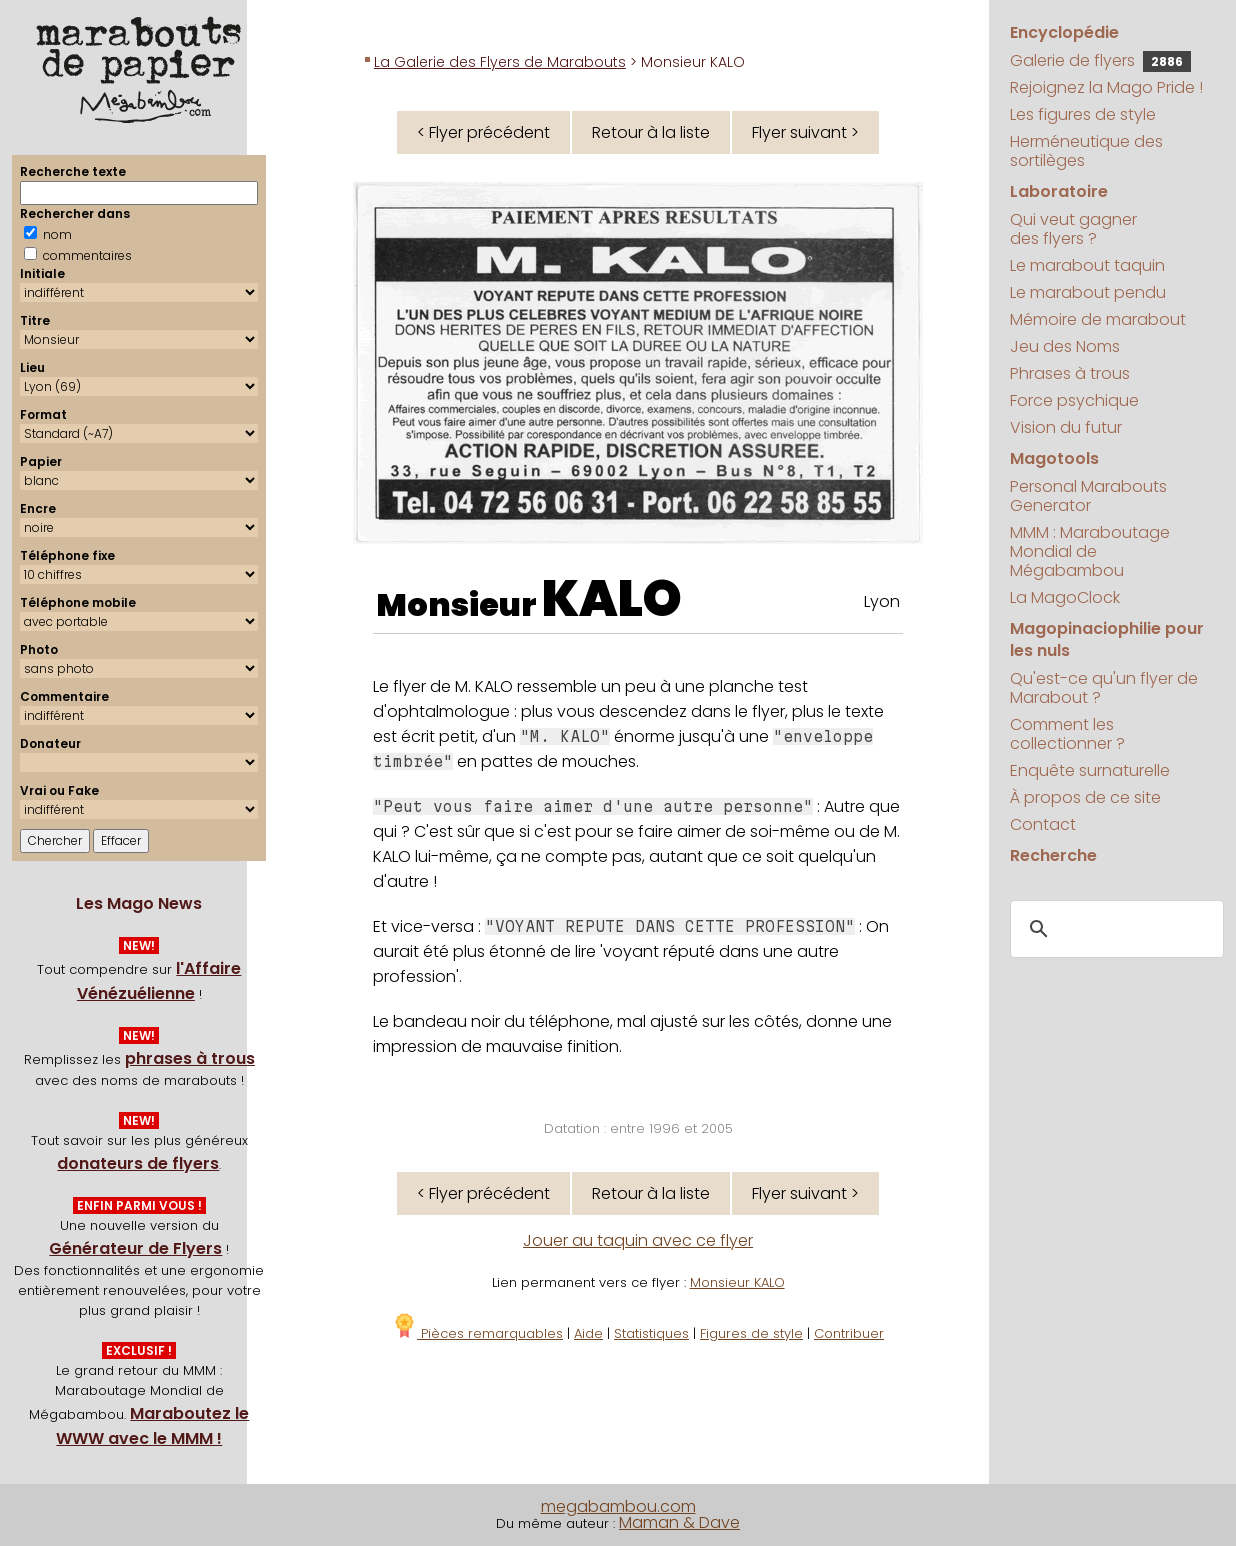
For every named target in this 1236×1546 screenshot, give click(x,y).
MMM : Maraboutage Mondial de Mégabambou (1090, 551)
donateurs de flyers (138, 1163)
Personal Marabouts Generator (1088, 496)
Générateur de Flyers (135, 1248)
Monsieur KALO (737, 1282)
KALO (612, 599)
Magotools (1054, 458)
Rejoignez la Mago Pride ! (1106, 87)
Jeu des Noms (1065, 346)
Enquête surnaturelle (1090, 770)
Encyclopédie (1064, 32)
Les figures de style (1083, 114)
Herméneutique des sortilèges (1086, 151)
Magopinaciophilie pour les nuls (1107, 639)
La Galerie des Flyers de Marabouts (500, 62)
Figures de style (751, 1333)
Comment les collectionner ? (1067, 734)
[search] (1114, 930)
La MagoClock (1065, 597)
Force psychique (1074, 400)
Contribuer (849, 1333)
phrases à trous (190, 1058)
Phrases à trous (1070, 373)
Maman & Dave (679, 1522)
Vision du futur (1066, 427)
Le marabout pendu (1088, 292)
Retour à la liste (651, 132)
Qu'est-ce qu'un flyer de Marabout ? (1104, 688)
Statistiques (651, 1333)
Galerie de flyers (1100, 60)
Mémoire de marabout (1098, 319)
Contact (1043, 824)
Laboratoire (1059, 191)
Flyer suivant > (805, 132)
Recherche (1053, 855)
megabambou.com (618, 1506)
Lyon (882, 601)
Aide (588, 1333)
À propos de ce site (1085, 797)
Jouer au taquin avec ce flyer (638, 1240)
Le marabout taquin (1087, 265)
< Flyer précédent (483, 132)
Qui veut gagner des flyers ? (1073, 229)
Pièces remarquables (477, 1333)
